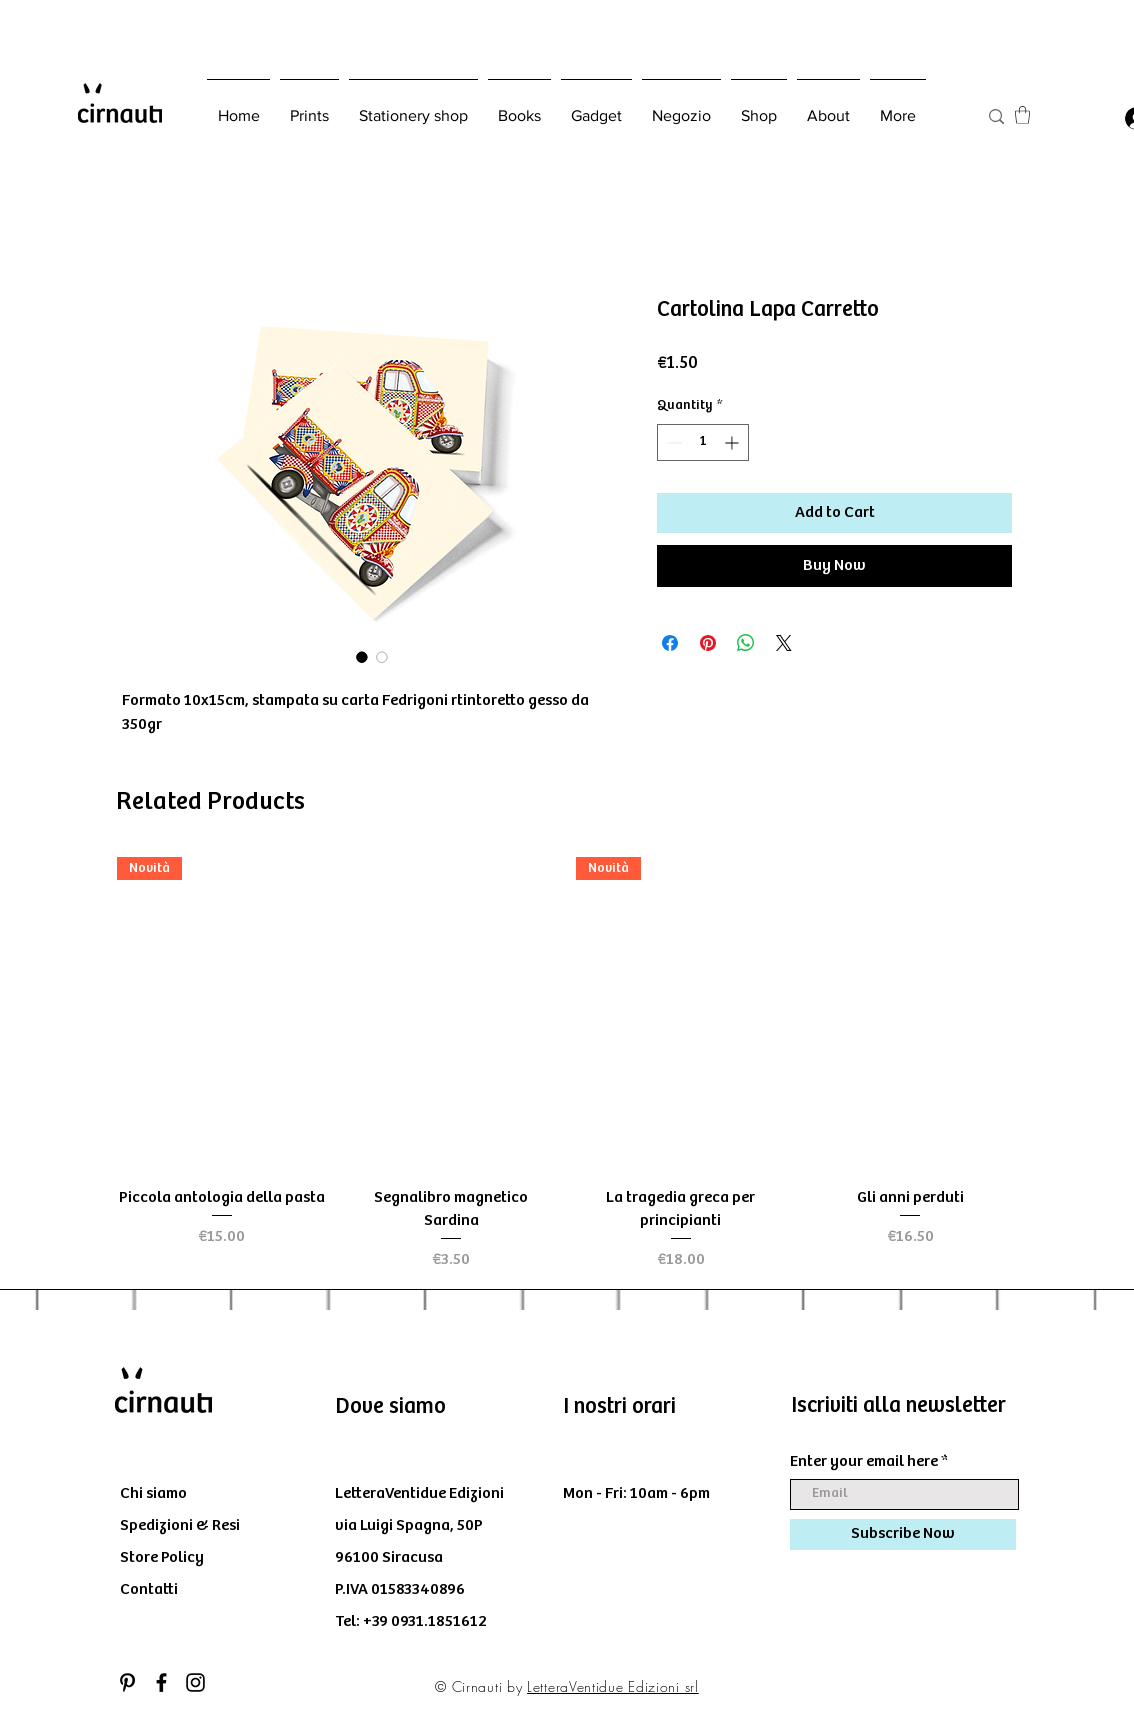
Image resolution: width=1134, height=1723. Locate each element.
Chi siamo (153, 1493)
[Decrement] (672, 442)
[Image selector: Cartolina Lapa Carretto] (362, 657)
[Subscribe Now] (903, 1534)
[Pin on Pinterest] (708, 643)
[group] (566, 1064)
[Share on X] (784, 643)
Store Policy (162, 1557)
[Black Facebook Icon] (161, 1682)
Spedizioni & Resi (180, 1525)
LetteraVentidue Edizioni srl (613, 1686)
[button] (1022, 115)
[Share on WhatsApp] (746, 643)
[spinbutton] (703, 442)
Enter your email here (864, 1462)
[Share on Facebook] (670, 643)
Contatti (149, 1589)
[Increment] (733, 442)
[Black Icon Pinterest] (127, 1682)
